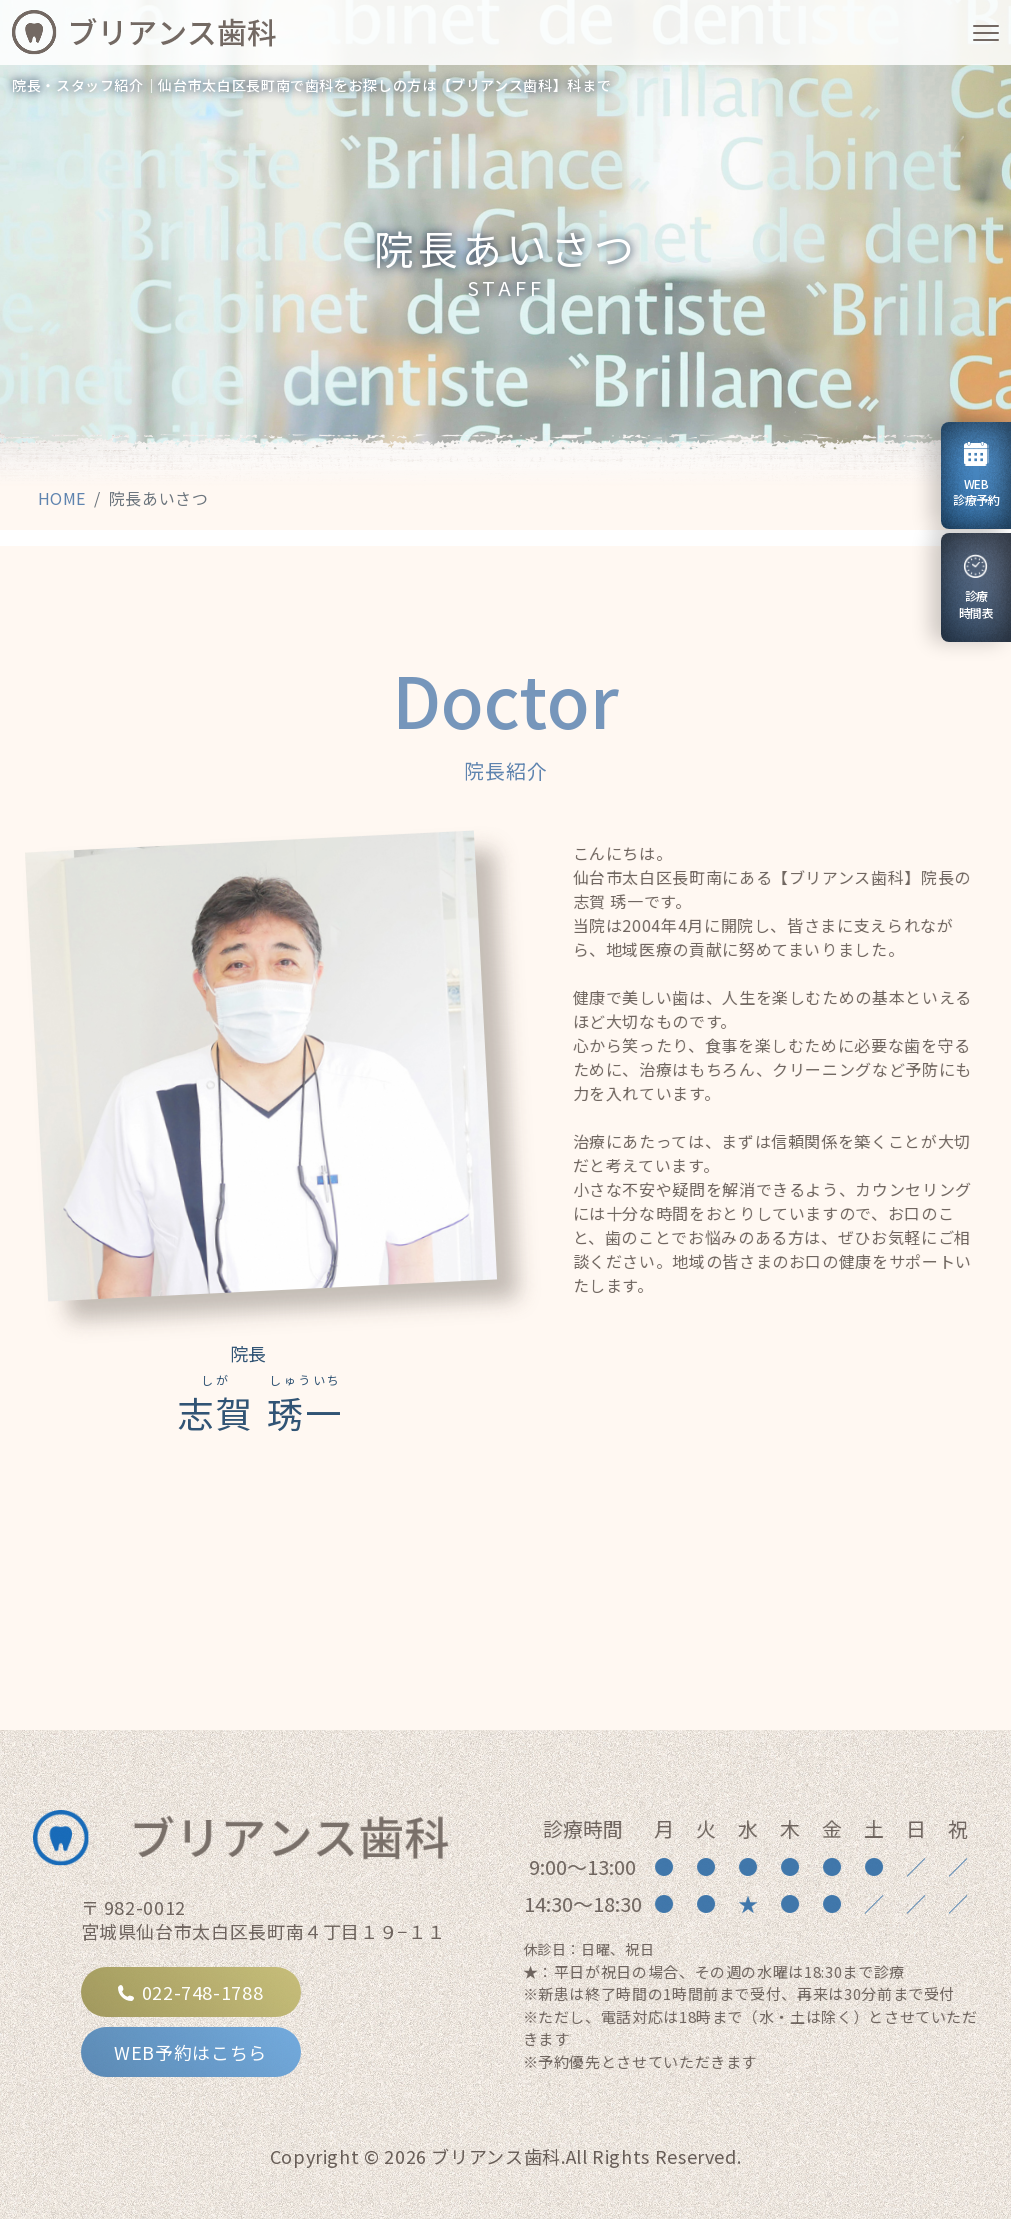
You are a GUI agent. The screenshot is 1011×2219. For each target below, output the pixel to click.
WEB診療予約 (976, 475)
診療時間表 (980, 587)
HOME (62, 498)
